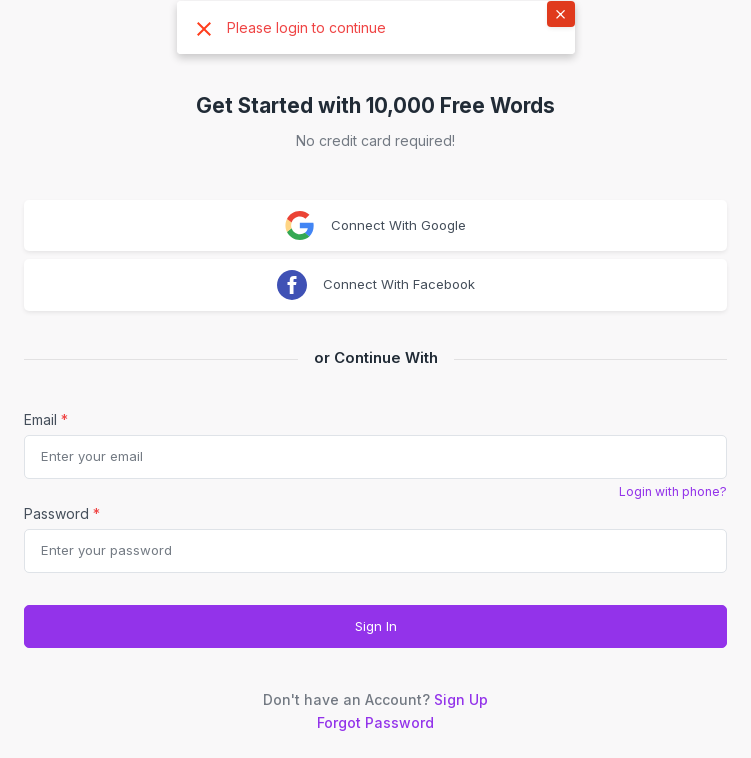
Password (62, 513)
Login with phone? (673, 491)
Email (46, 419)
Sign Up (461, 699)
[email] (375, 457)
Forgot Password (375, 722)
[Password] (375, 551)
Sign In (376, 626)
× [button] (560, 13)
